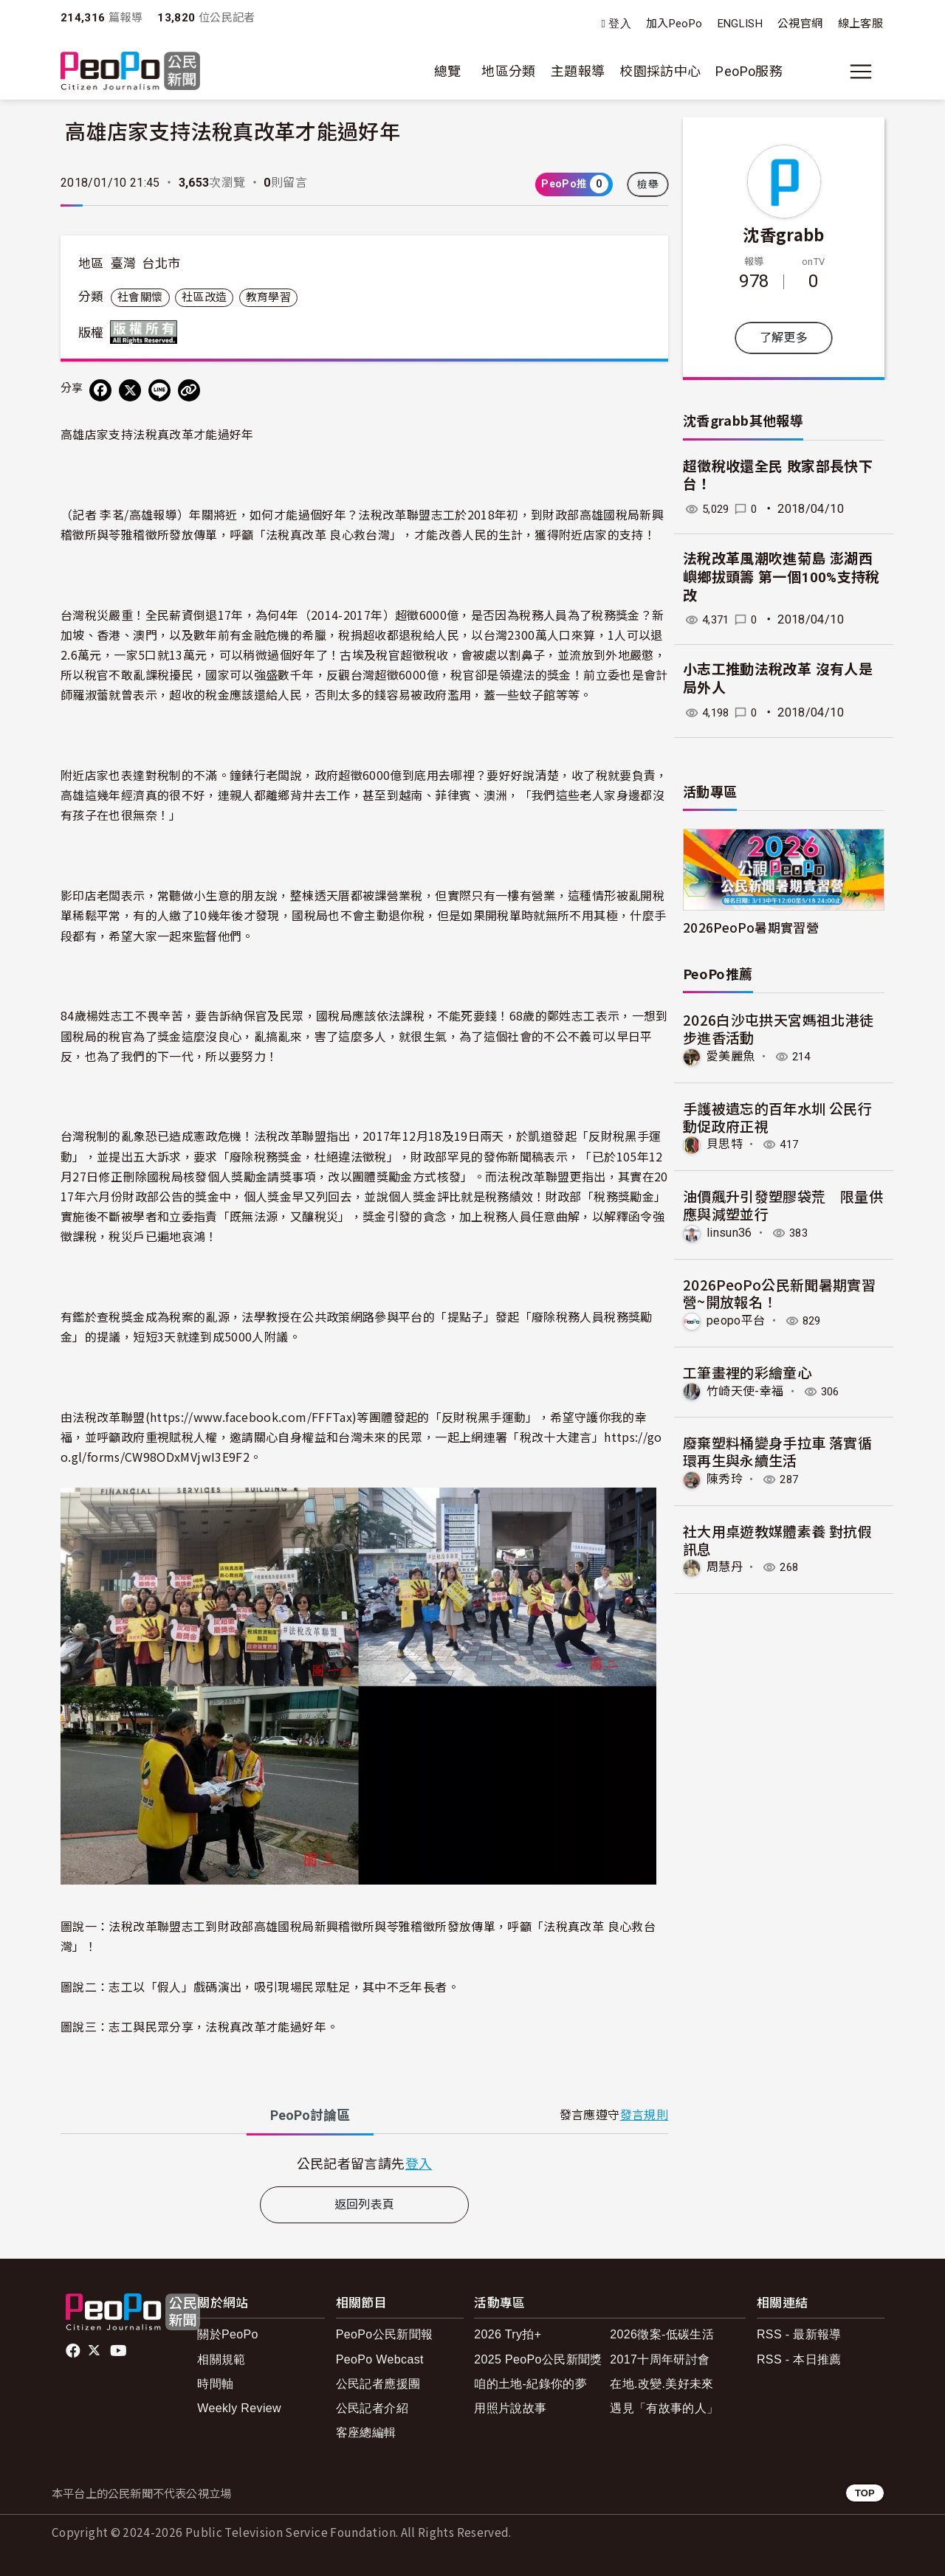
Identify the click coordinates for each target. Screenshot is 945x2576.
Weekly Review (239, 2408)
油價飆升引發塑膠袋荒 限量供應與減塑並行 (783, 1204)
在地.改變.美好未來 (662, 2384)
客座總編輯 (366, 2432)
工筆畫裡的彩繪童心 (747, 1371)
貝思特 (725, 1144)
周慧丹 (725, 1567)
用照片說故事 (510, 2408)
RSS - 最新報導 (799, 2334)
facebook (74, 2351)
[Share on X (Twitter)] (130, 390)
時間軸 (215, 2384)
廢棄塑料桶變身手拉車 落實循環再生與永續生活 (777, 1451)
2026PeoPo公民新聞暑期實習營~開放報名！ (779, 1292)
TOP (865, 2493)
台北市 (161, 263)
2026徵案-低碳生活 (662, 2334)
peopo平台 (736, 1320)
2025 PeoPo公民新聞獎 (538, 2359)
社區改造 (204, 297)
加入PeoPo (674, 23)
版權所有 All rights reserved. (147, 332)
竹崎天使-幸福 (745, 1391)
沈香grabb (784, 234)
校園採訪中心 (660, 71)
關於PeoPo (227, 2334)
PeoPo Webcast (380, 2359)
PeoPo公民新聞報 (384, 2334)
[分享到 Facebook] (100, 390)
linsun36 (729, 1233)
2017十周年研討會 (659, 2359)
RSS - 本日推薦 (799, 2359)
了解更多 (784, 338)
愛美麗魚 (731, 1056)
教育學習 (268, 297)
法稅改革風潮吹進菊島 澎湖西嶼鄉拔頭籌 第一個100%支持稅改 (781, 577)
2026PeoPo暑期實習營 (751, 927)
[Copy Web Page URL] (189, 390)
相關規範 (221, 2359)
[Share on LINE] (159, 390)
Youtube (119, 2351)
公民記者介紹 (372, 2408)
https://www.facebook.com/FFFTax (251, 1417)
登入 (619, 24)
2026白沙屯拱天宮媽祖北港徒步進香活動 (778, 1028)
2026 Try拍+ (507, 2334)
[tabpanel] (364, 2163)
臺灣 (124, 263)
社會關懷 (139, 297)
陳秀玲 (725, 1479)
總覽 (447, 71)
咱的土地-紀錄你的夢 (530, 2384)
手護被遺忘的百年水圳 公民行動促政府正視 (777, 1117)
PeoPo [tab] (310, 2115)
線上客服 (860, 23)
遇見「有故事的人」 (664, 2408)
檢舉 (648, 184)
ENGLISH (740, 23)
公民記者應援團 (378, 2384)
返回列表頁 (364, 2204)
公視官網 (799, 23)
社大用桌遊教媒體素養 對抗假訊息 (777, 1539)
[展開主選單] (861, 71)
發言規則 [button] (644, 2115)
